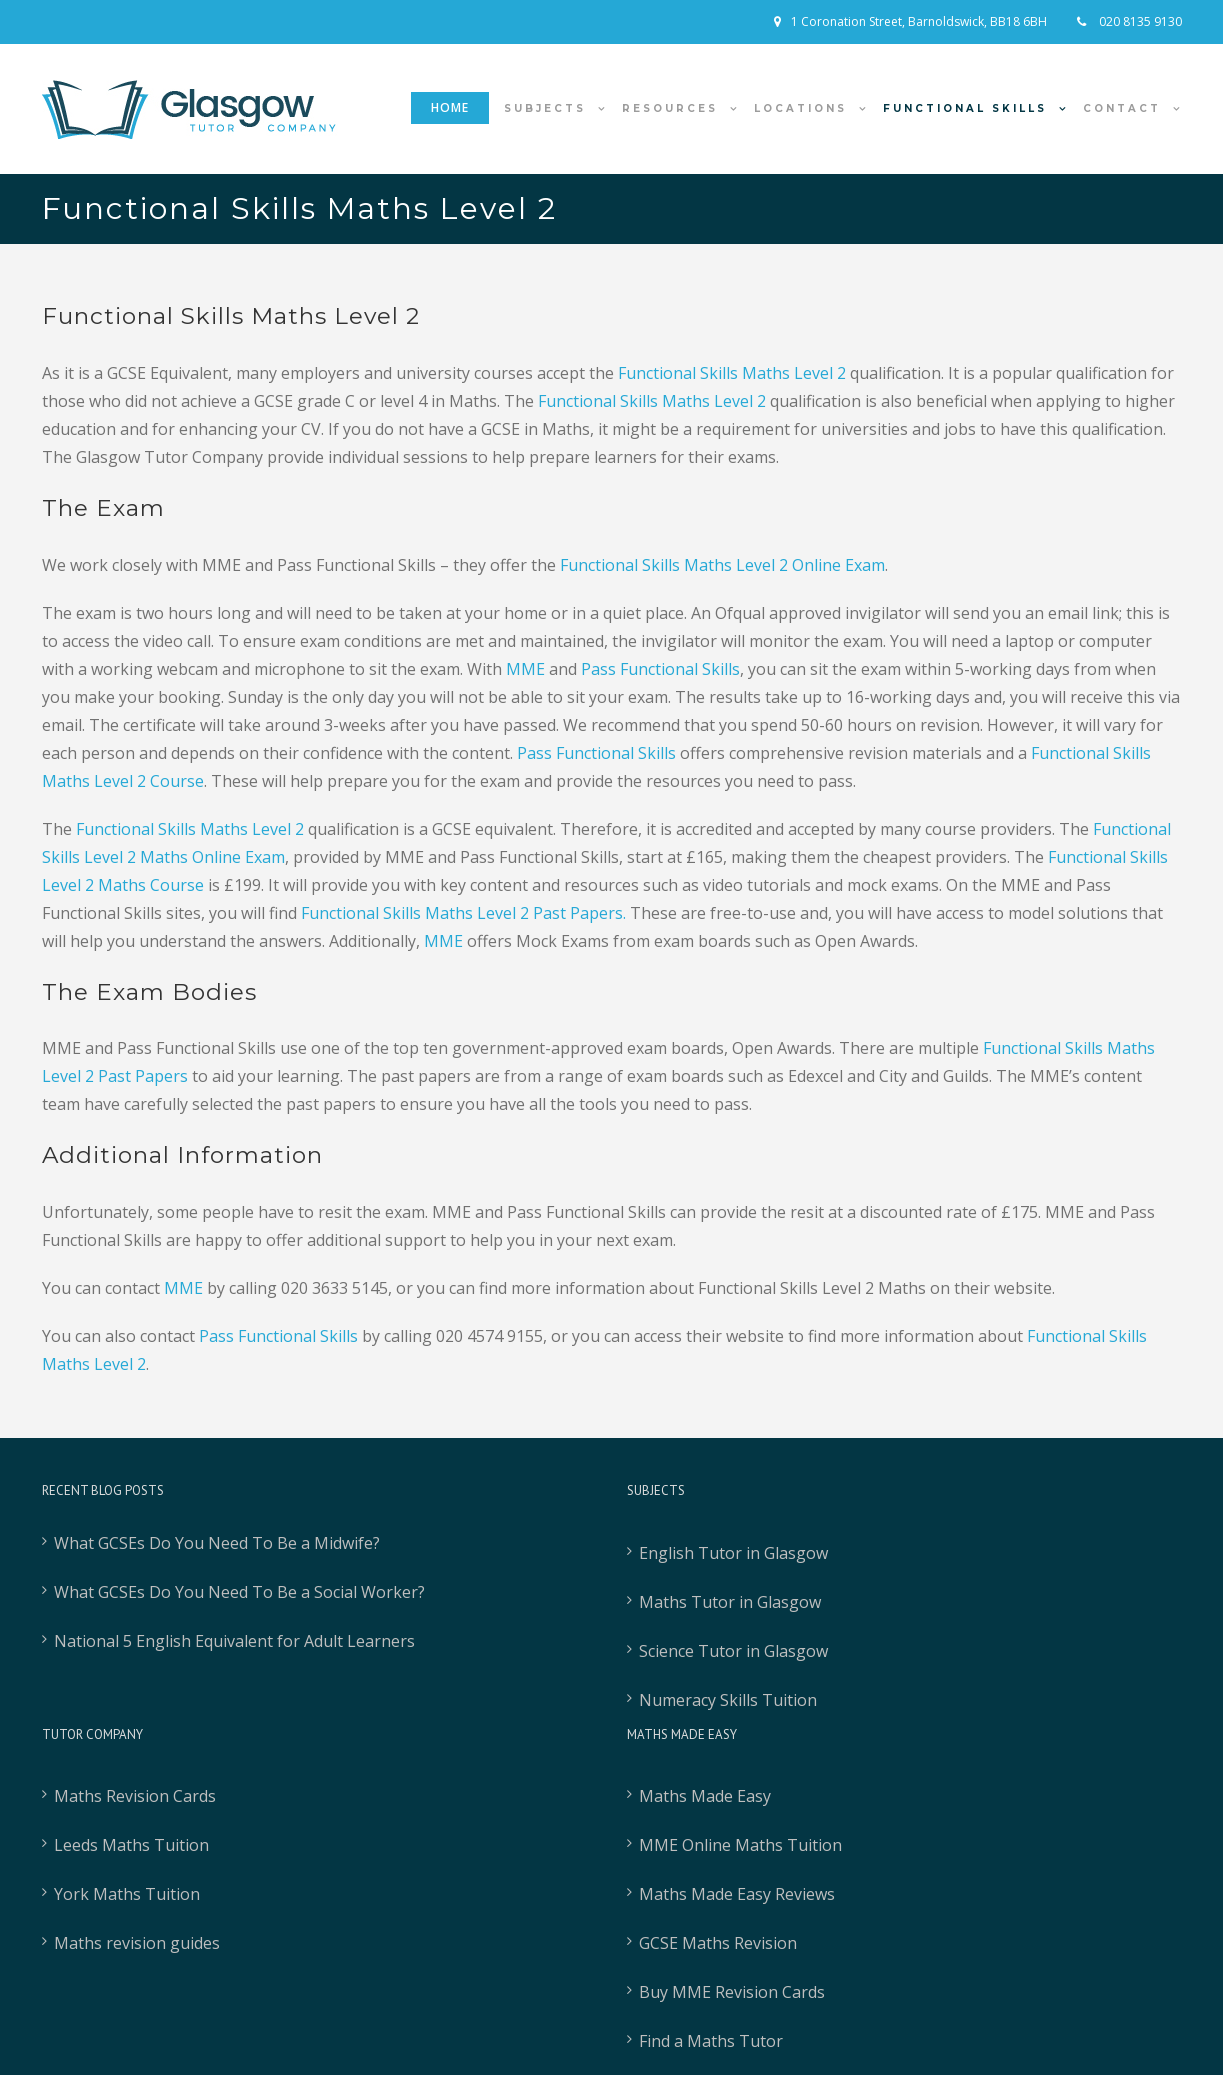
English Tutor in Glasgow (733, 1553)
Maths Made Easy (705, 1796)
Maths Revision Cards (135, 1796)
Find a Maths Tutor (711, 2041)
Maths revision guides (137, 1943)
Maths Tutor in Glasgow (730, 1602)
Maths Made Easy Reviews (737, 1894)
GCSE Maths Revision (718, 1943)
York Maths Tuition (127, 1894)
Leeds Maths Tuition (131, 1845)
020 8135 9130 (1139, 21)
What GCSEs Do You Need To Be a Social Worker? (239, 1592)
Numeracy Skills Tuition (728, 1700)
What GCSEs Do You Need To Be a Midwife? (217, 1543)
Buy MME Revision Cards (732, 1992)
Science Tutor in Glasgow (733, 1651)
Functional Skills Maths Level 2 (652, 401)
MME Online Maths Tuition (740, 1845)
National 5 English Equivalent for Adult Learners (234, 1641)
